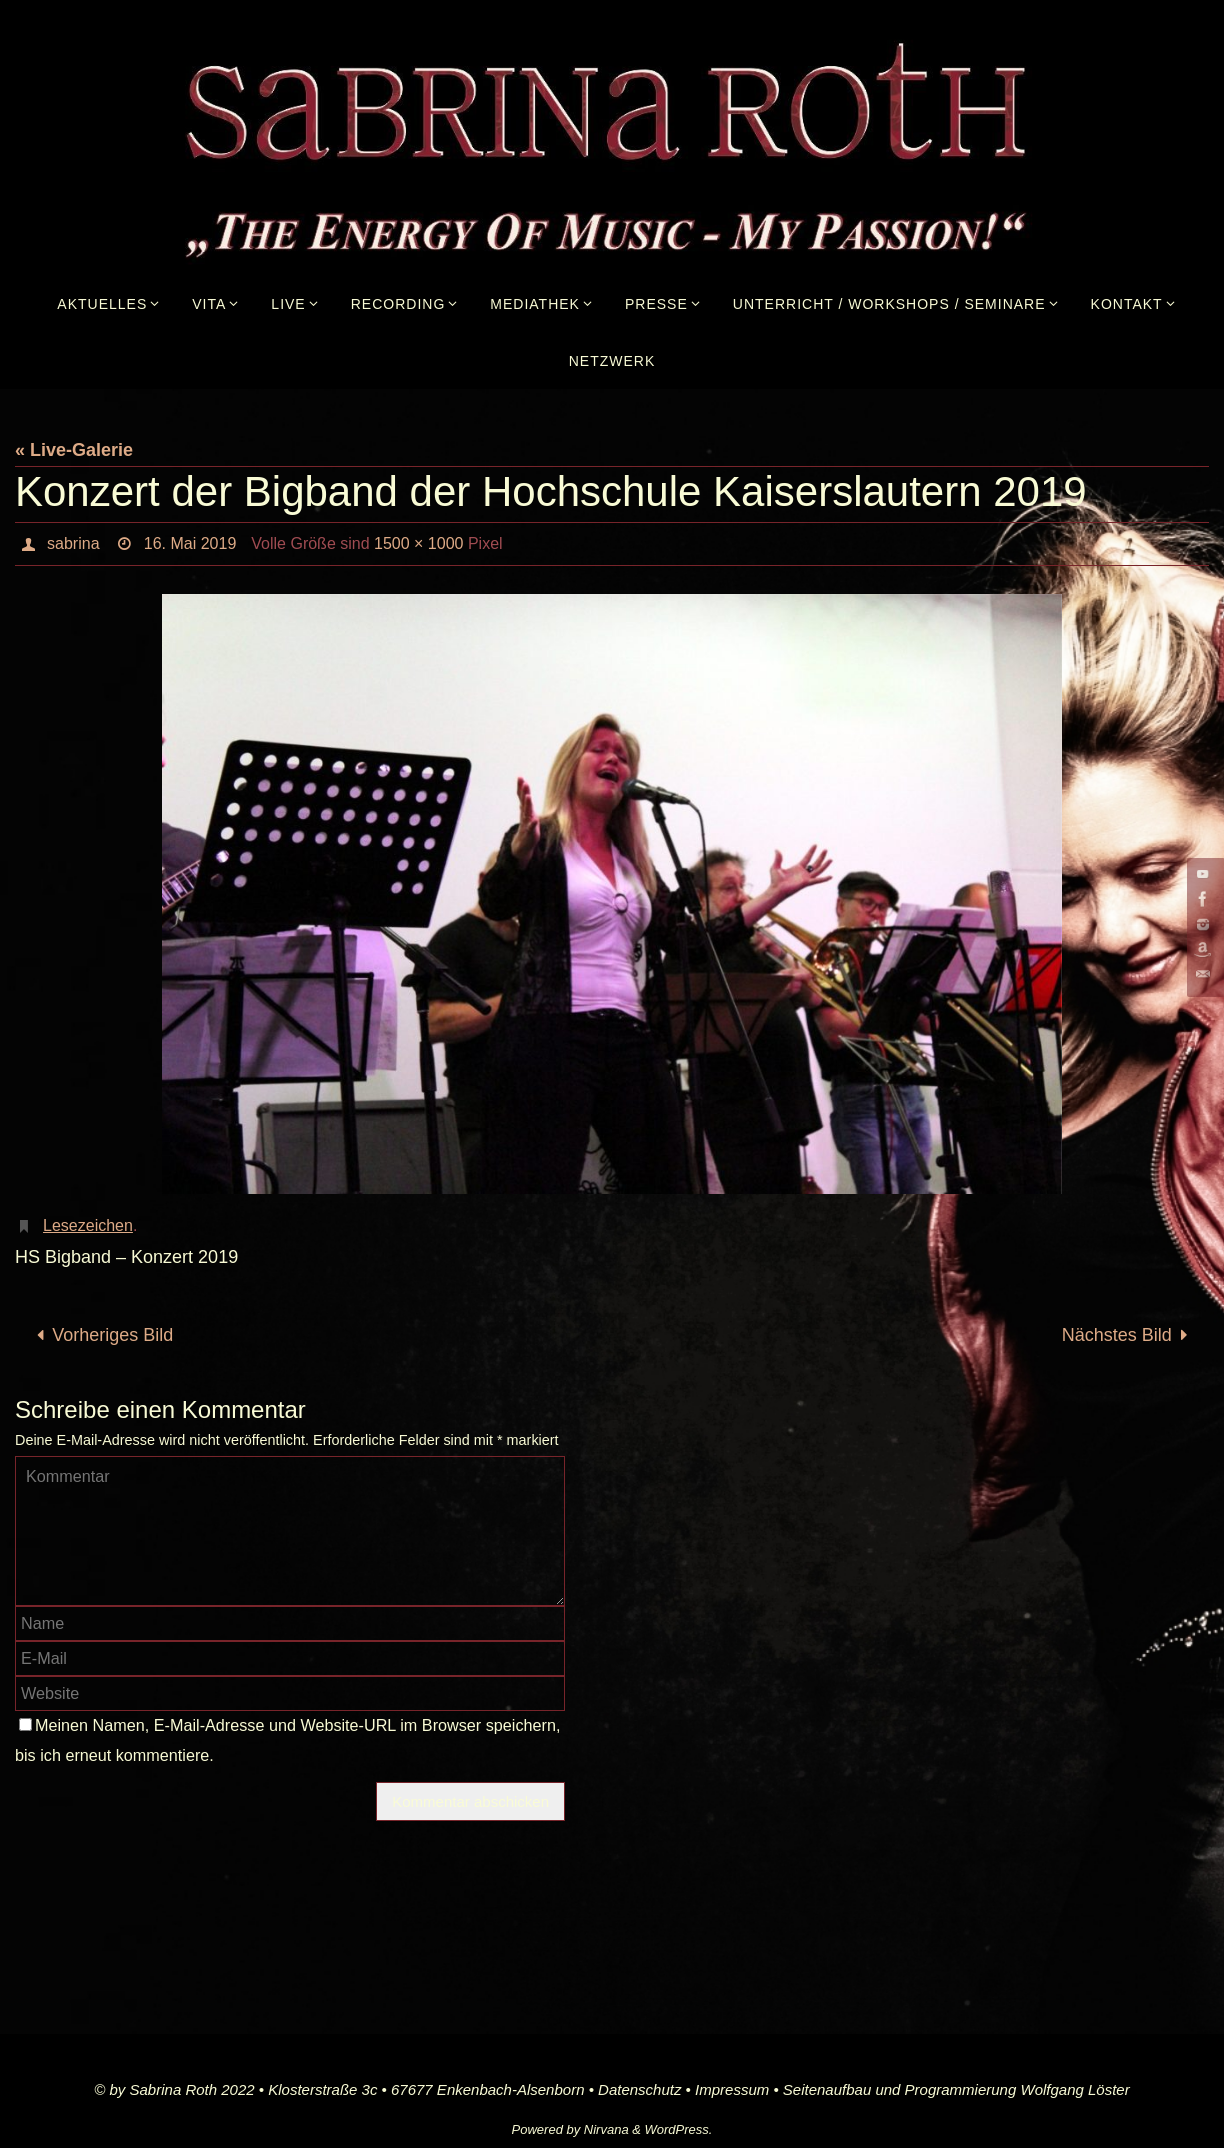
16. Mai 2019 (190, 543)
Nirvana (606, 2129)
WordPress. (679, 2129)
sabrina (73, 543)
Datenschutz (639, 2089)
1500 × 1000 (418, 543)
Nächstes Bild (1129, 1335)
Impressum (732, 2089)
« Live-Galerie (74, 450)
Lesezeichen (88, 1225)
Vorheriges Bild (100, 1335)
